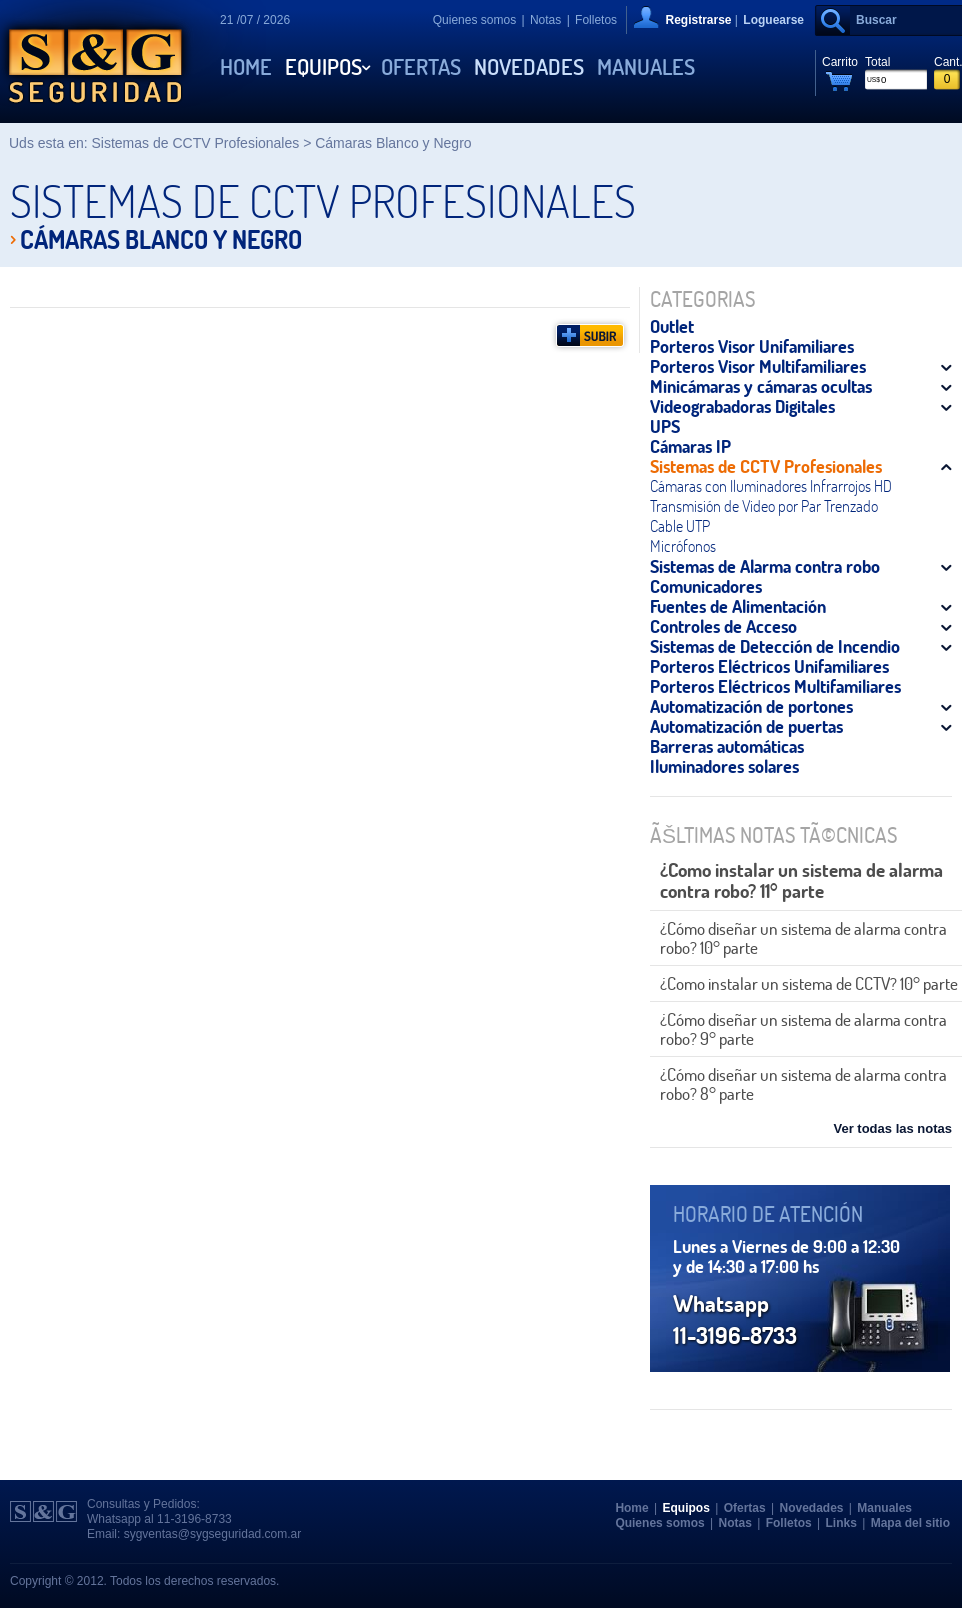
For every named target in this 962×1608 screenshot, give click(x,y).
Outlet (672, 326)
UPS (665, 426)
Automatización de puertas (746, 726)
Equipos (323, 67)
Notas (545, 20)
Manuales (646, 67)
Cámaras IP (690, 446)
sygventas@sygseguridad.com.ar (213, 1534)
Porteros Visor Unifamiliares (752, 346)
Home (246, 67)
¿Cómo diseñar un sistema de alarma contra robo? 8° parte (803, 1084)
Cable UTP (680, 526)
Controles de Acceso (723, 626)
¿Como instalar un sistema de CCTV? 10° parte (809, 983)
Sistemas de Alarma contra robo (765, 566)
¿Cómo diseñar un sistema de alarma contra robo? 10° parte (803, 938)
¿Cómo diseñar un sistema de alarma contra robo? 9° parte (803, 1029)
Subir (590, 335)
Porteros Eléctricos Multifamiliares (775, 686)
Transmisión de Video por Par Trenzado (764, 506)
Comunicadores (706, 586)
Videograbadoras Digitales (742, 406)
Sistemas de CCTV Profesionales (766, 466)
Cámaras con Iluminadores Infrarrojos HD (771, 486)
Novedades (529, 67)
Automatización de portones (751, 706)
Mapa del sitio (910, 1523)
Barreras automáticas (727, 746)
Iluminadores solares (724, 766)
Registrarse (698, 20)
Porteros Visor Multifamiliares (758, 366)
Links (841, 1523)
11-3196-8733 (194, 1519)
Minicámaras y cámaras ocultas (761, 386)
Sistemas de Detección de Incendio (775, 646)
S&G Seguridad (95, 61)
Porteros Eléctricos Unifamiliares (769, 666)
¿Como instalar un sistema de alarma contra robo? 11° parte (801, 880)
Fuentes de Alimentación (738, 606)
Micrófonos (683, 546)
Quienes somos (474, 20)
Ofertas (421, 67)
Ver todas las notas (893, 1128)
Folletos (596, 20)
